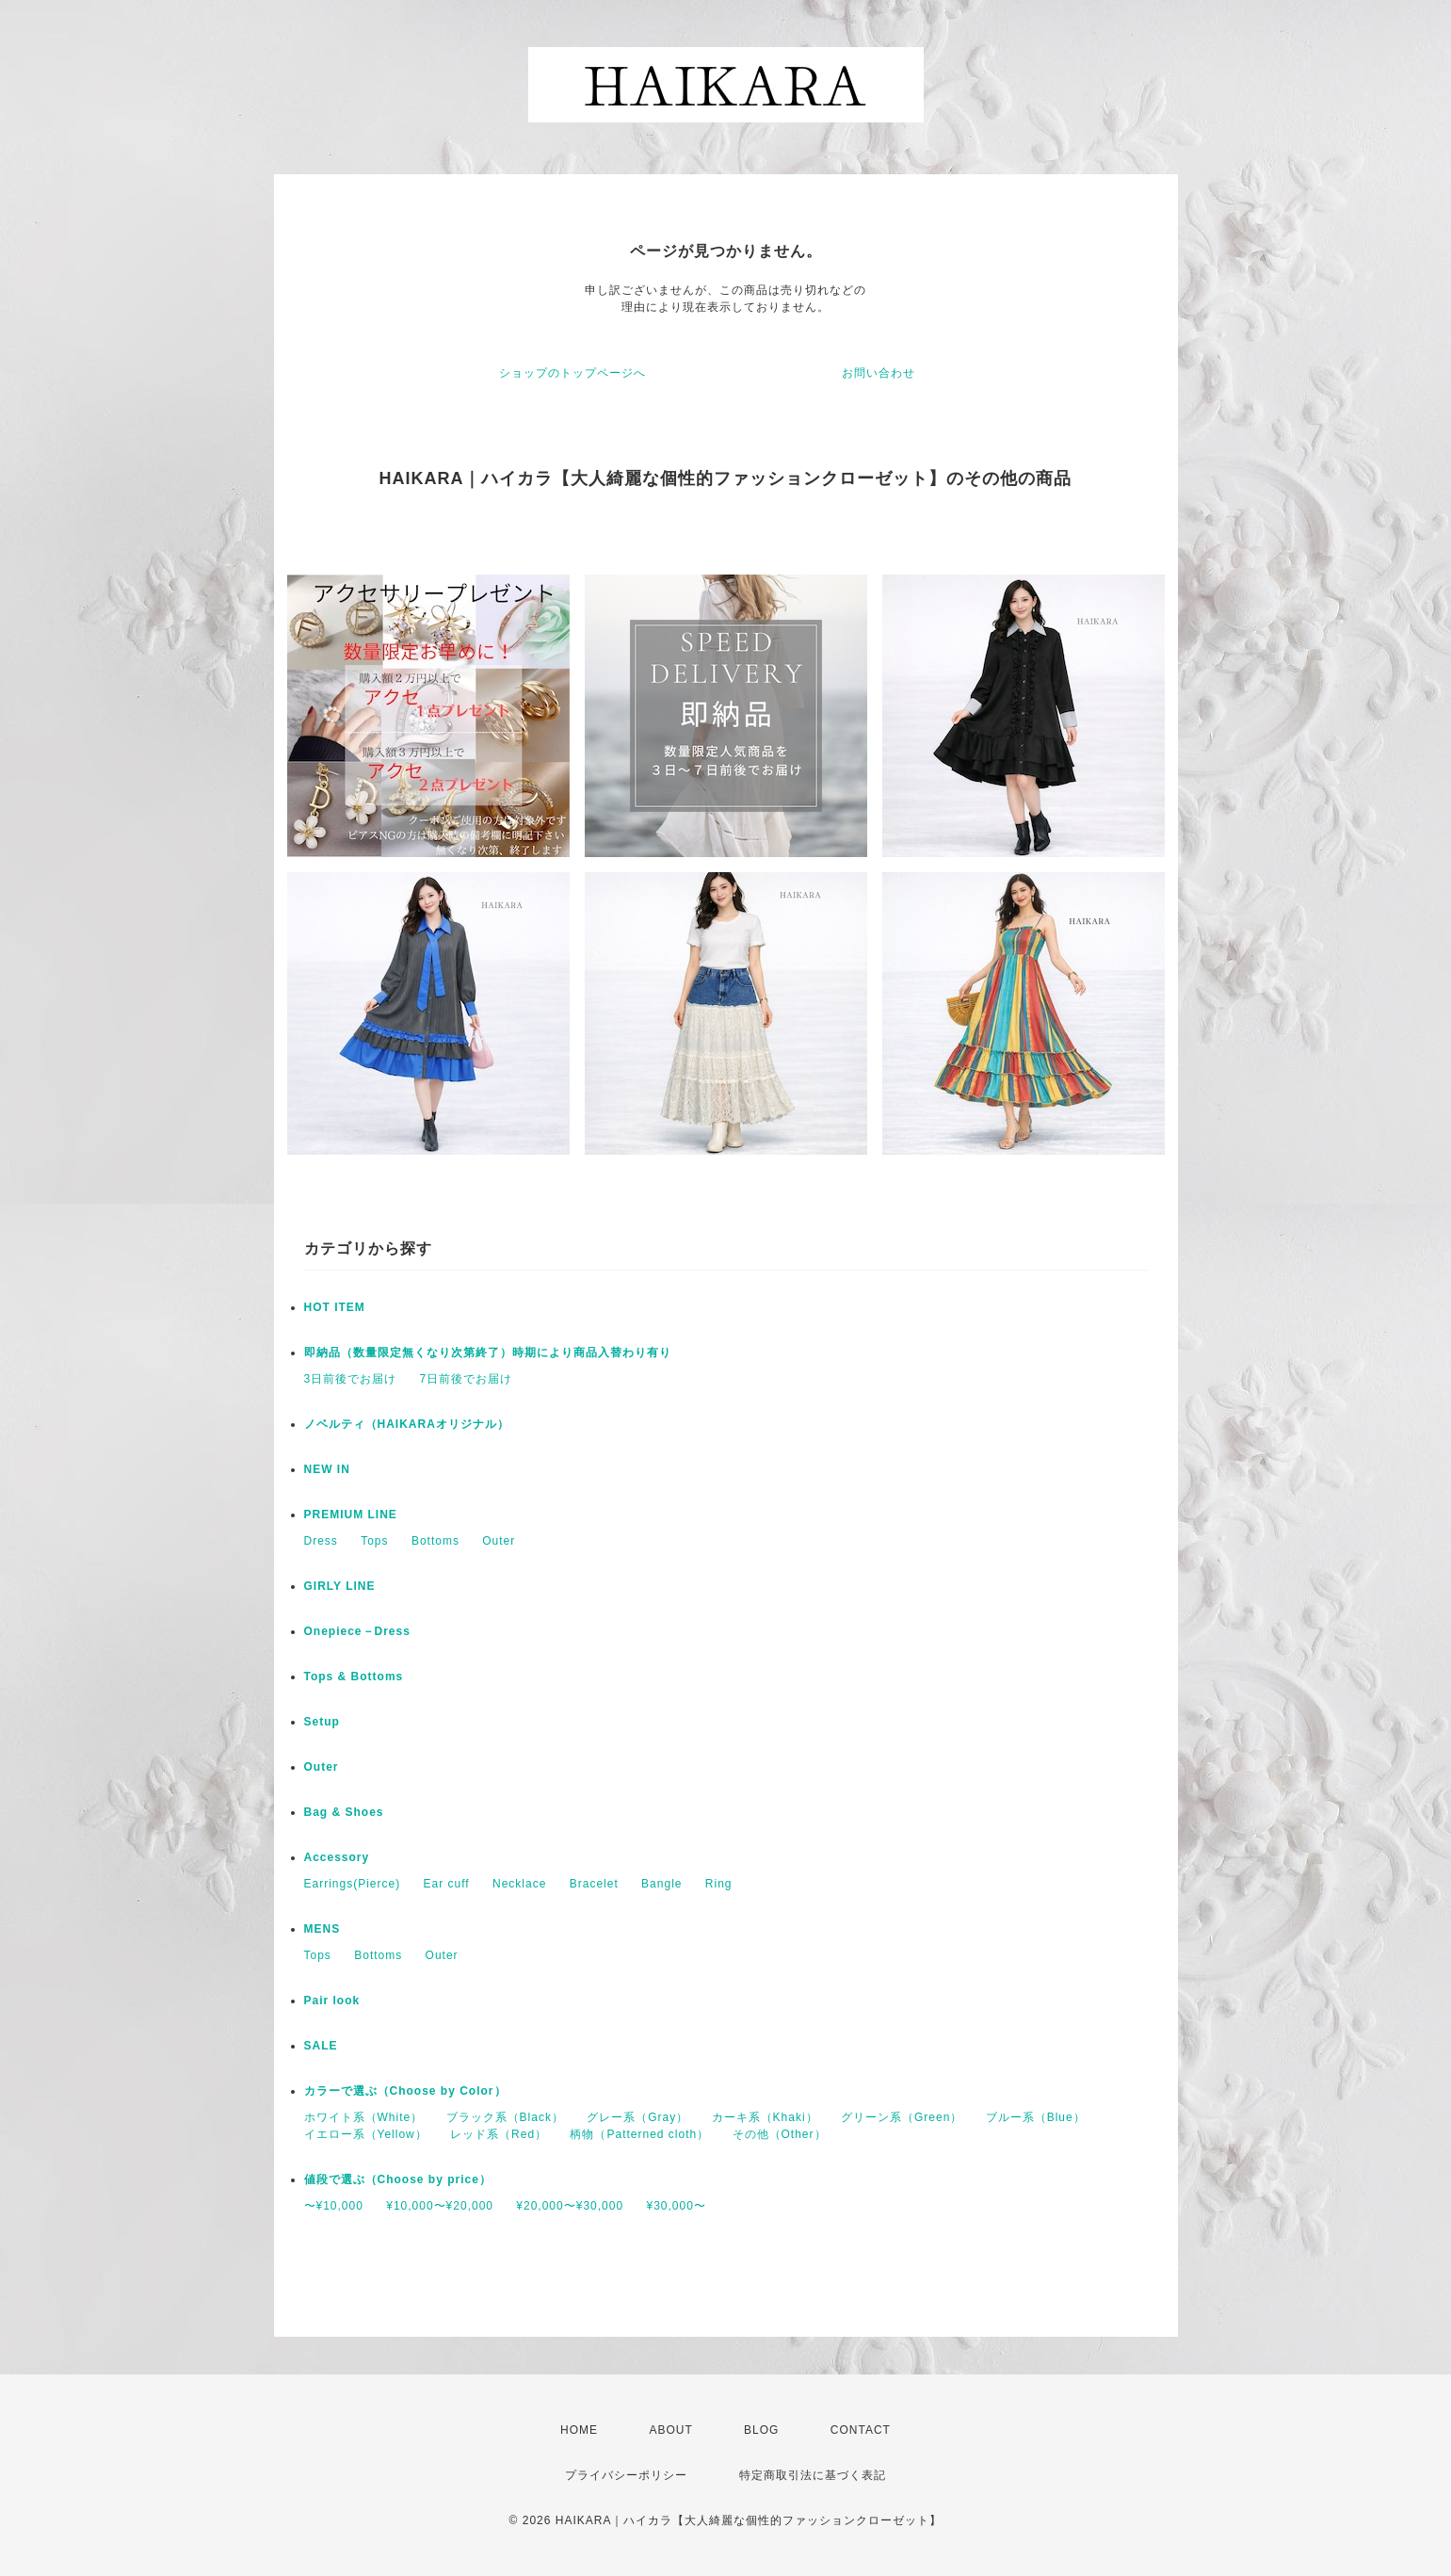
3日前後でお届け (350, 1378)
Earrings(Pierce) (352, 1883)
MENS (322, 1929)
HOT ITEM (334, 1307)
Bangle (661, 1883)
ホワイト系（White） (364, 2117)
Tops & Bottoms (354, 1676)
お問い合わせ (878, 373)
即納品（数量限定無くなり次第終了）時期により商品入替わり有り (487, 1352)
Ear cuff (447, 1883)
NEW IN (327, 1469)
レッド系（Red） (498, 2134)
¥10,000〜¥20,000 (439, 2205)
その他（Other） (780, 2134)
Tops (374, 1540)
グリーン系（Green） (901, 2117)
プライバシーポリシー (626, 2475)
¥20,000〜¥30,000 (569, 2205)
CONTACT (860, 2430)
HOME (579, 2430)
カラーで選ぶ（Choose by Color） (405, 2091)
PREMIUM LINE (350, 1514)
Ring (719, 1883)
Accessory (337, 1857)
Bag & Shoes (344, 1812)
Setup (322, 1721)
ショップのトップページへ (572, 373)
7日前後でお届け (466, 1378)
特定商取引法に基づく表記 (812, 2475)
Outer (498, 1540)
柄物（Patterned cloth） (639, 2134)
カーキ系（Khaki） (765, 2117)
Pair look (332, 2000)
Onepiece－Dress (357, 1631)
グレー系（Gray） (637, 2117)
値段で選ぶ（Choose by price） (398, 2179)
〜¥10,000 (333, 2205)
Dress (321, 1540)
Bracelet (594, 1883)
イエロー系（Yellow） (365, 2134)
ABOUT (670, 2430)
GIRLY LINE (340, 1586)
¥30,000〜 (675, 2205)
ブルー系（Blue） (1036, 2117)
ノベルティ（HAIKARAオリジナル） (406, 1424)
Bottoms (435, 1540)
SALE (321, 2045)
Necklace (519, 1883)
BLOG (761, 2430)
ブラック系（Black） (505, 2117)
